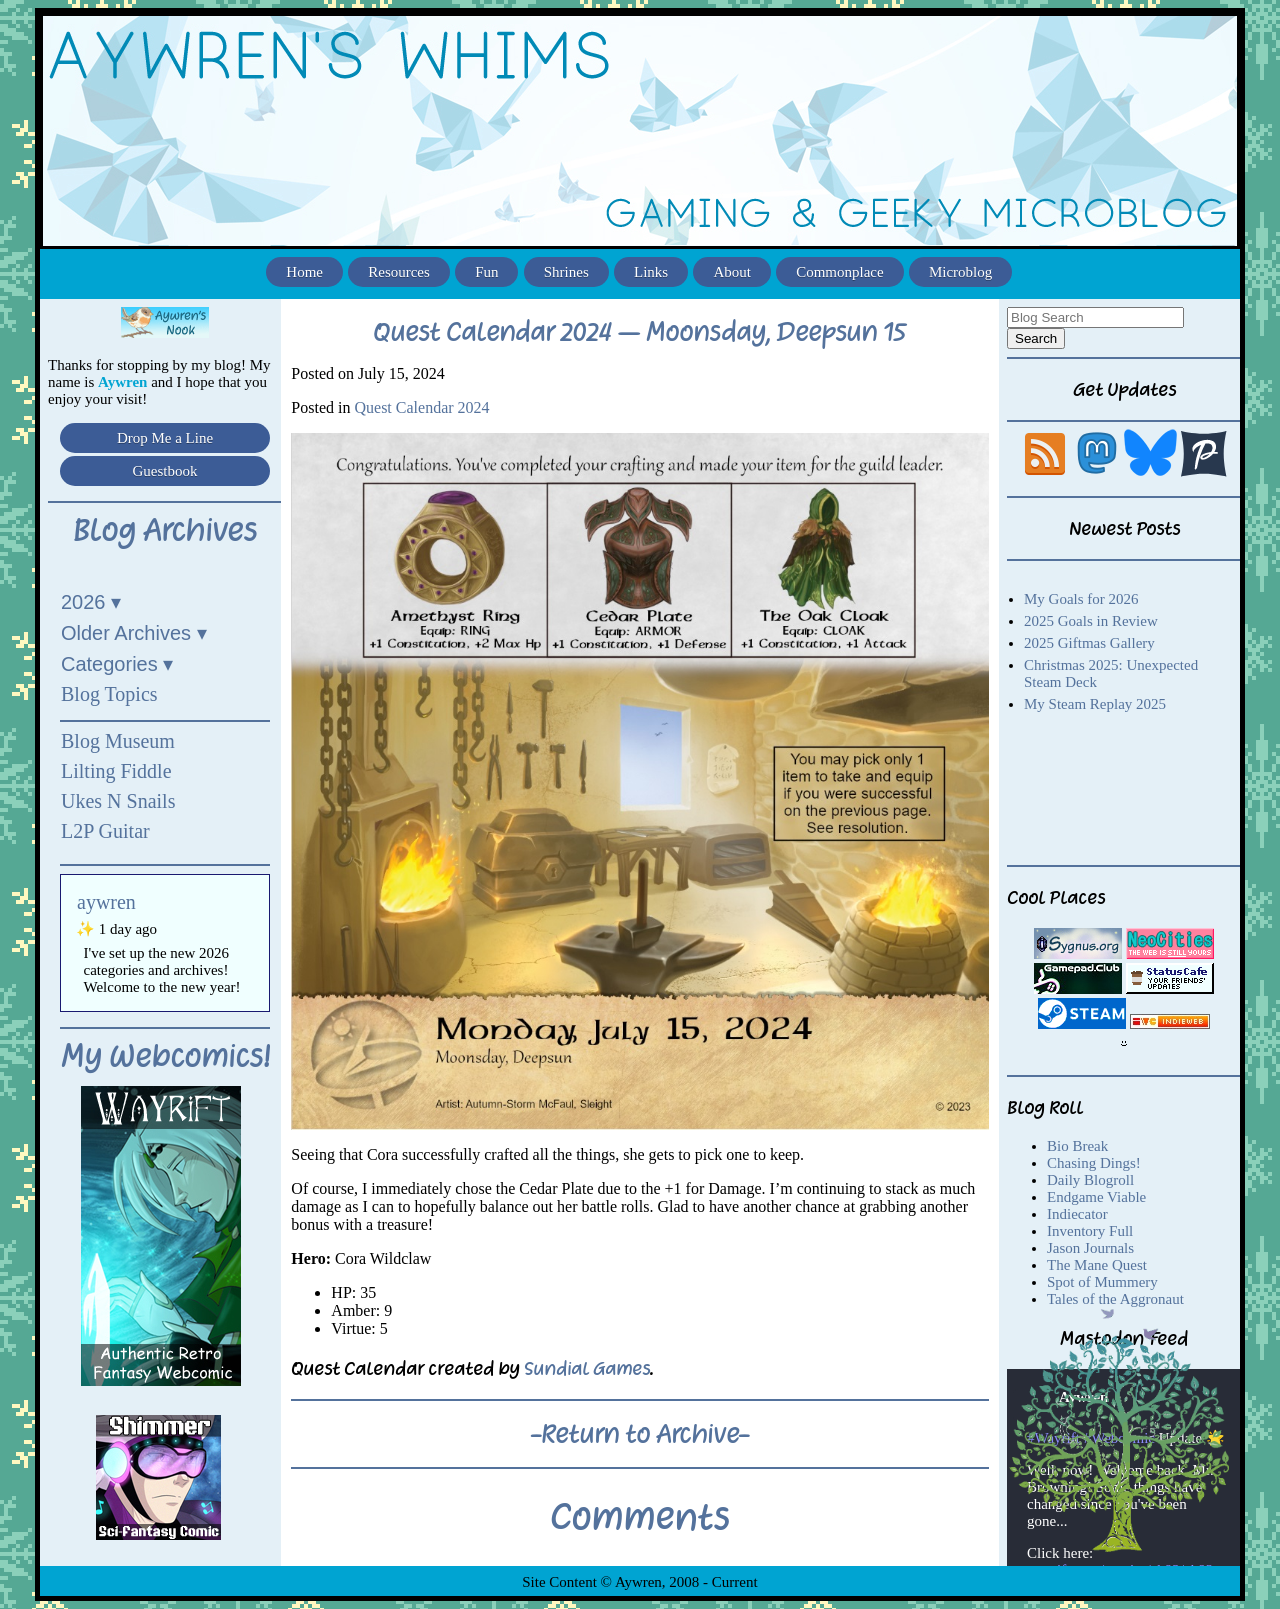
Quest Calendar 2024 (421, 407)
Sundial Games (587, 1368)
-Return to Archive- (640, 1434)
